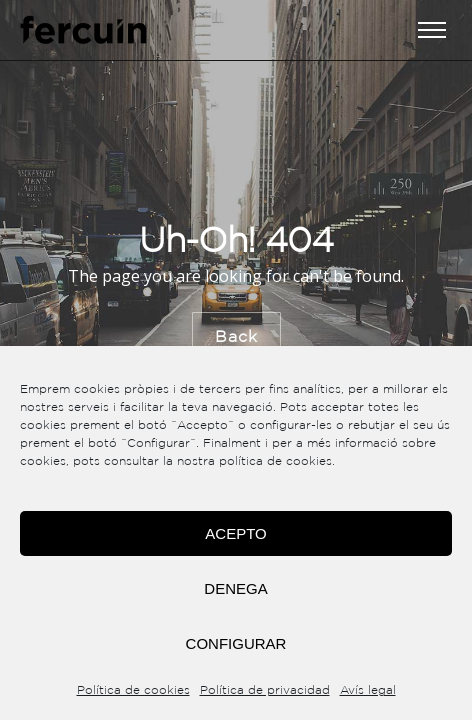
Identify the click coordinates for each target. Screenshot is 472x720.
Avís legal (368, 690)
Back (236, 336)
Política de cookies (133, 690)
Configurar (236, 643)
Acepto (235, 533)
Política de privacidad (265, 690)
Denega (235, 588)
